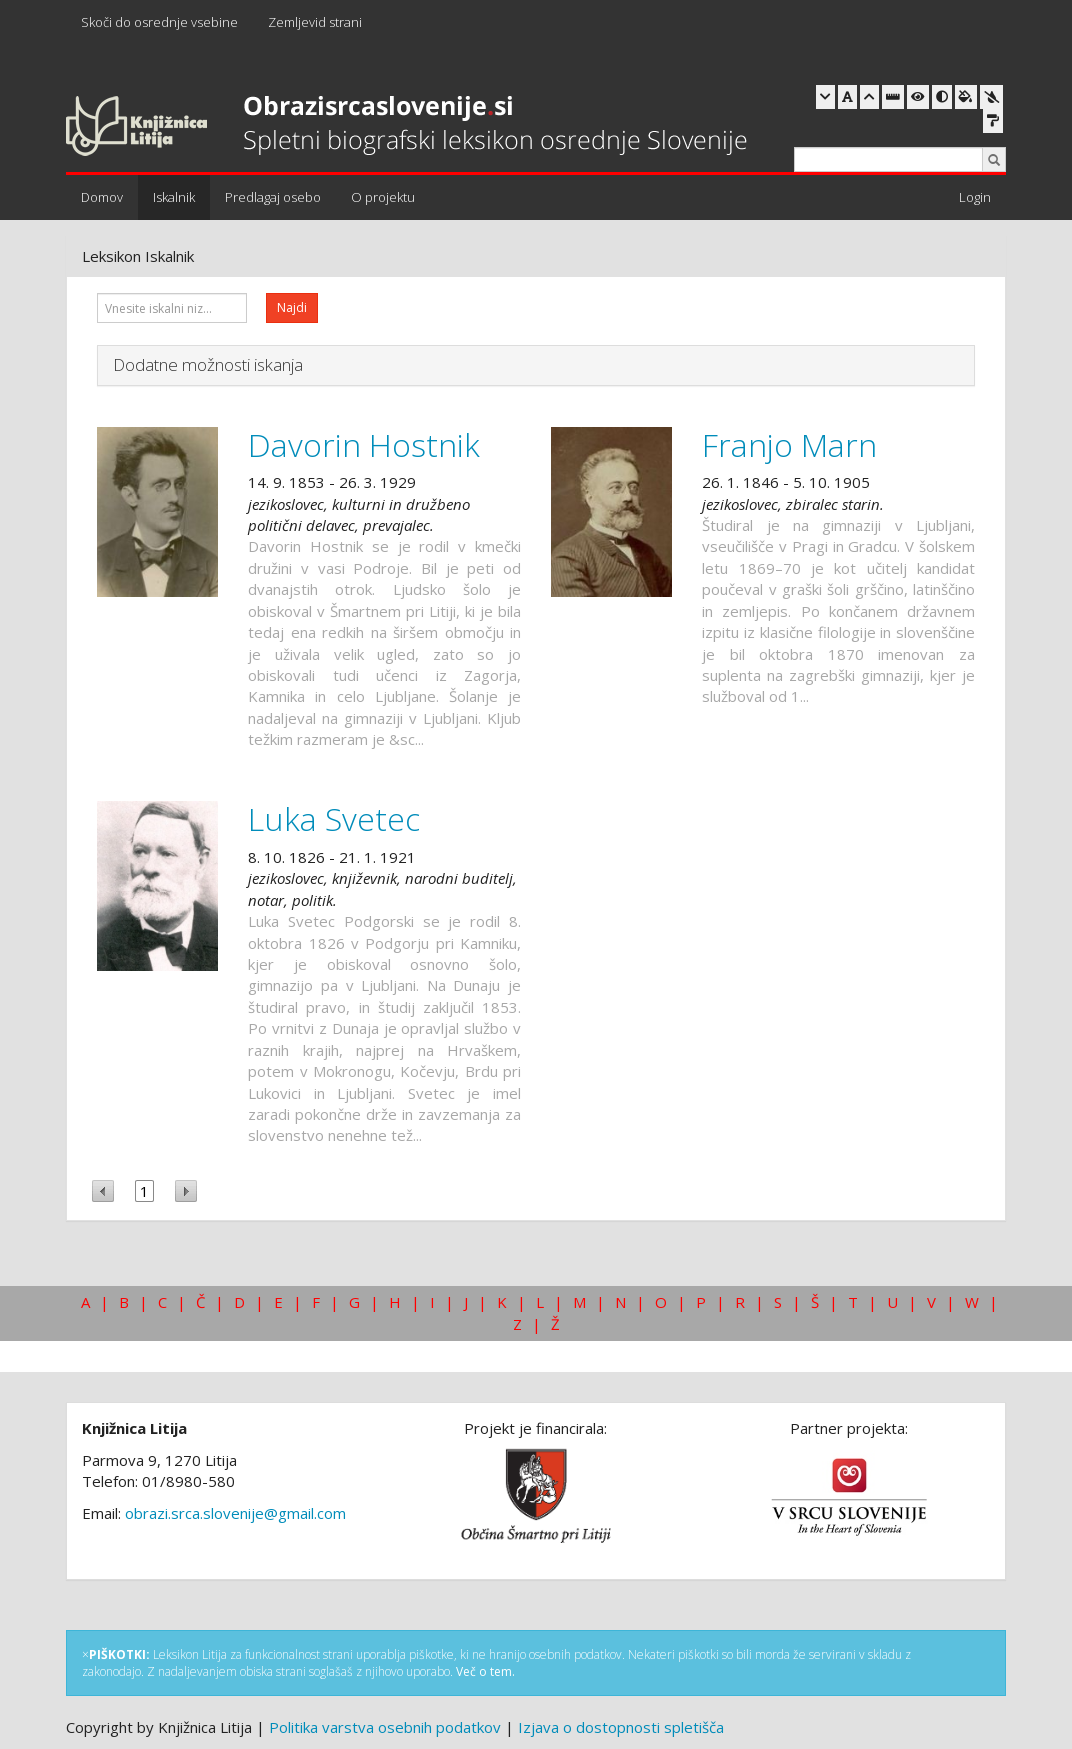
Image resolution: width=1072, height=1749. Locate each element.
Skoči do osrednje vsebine (159, 22)
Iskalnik (174, 197)
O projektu (383, 197)
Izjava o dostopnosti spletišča (621, 1727)
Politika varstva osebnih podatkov (385, 1727)
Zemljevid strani (315, 22)
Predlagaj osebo (273, 197)
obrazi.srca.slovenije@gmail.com (235, 1513)
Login (975, 197)
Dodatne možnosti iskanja (208, 364)
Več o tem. (485, 1671)
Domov (102, 197)
